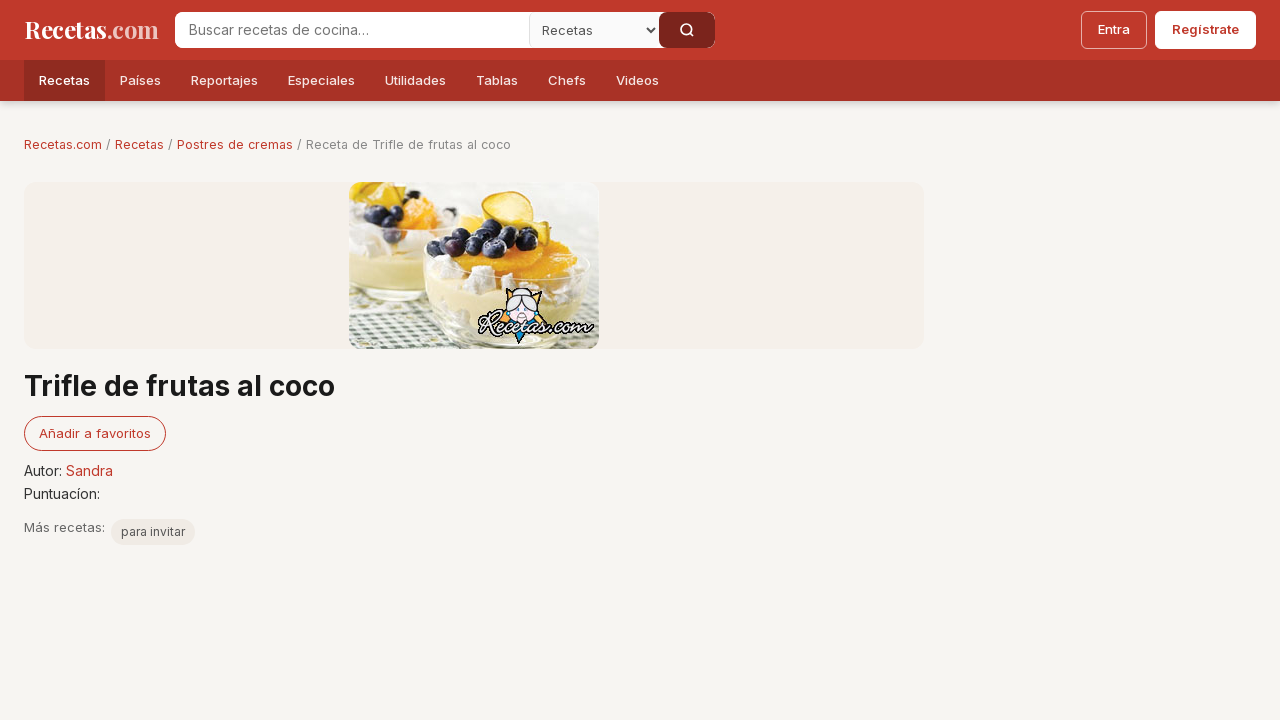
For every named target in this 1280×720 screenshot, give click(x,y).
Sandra (89, 470)
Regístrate (1205, 29)
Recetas (64, 80)
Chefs (567, 80)
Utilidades (415, 80)
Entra (1114, 29)
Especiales (321, 80)
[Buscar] (687, 30)
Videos (637, 80)
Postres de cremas (235, 144)
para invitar (153, 531)
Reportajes (224, 80)
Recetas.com (63, 144)
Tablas (497, 80)
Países (140, 80)
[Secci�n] (594, 30)
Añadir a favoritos (95, 433)
